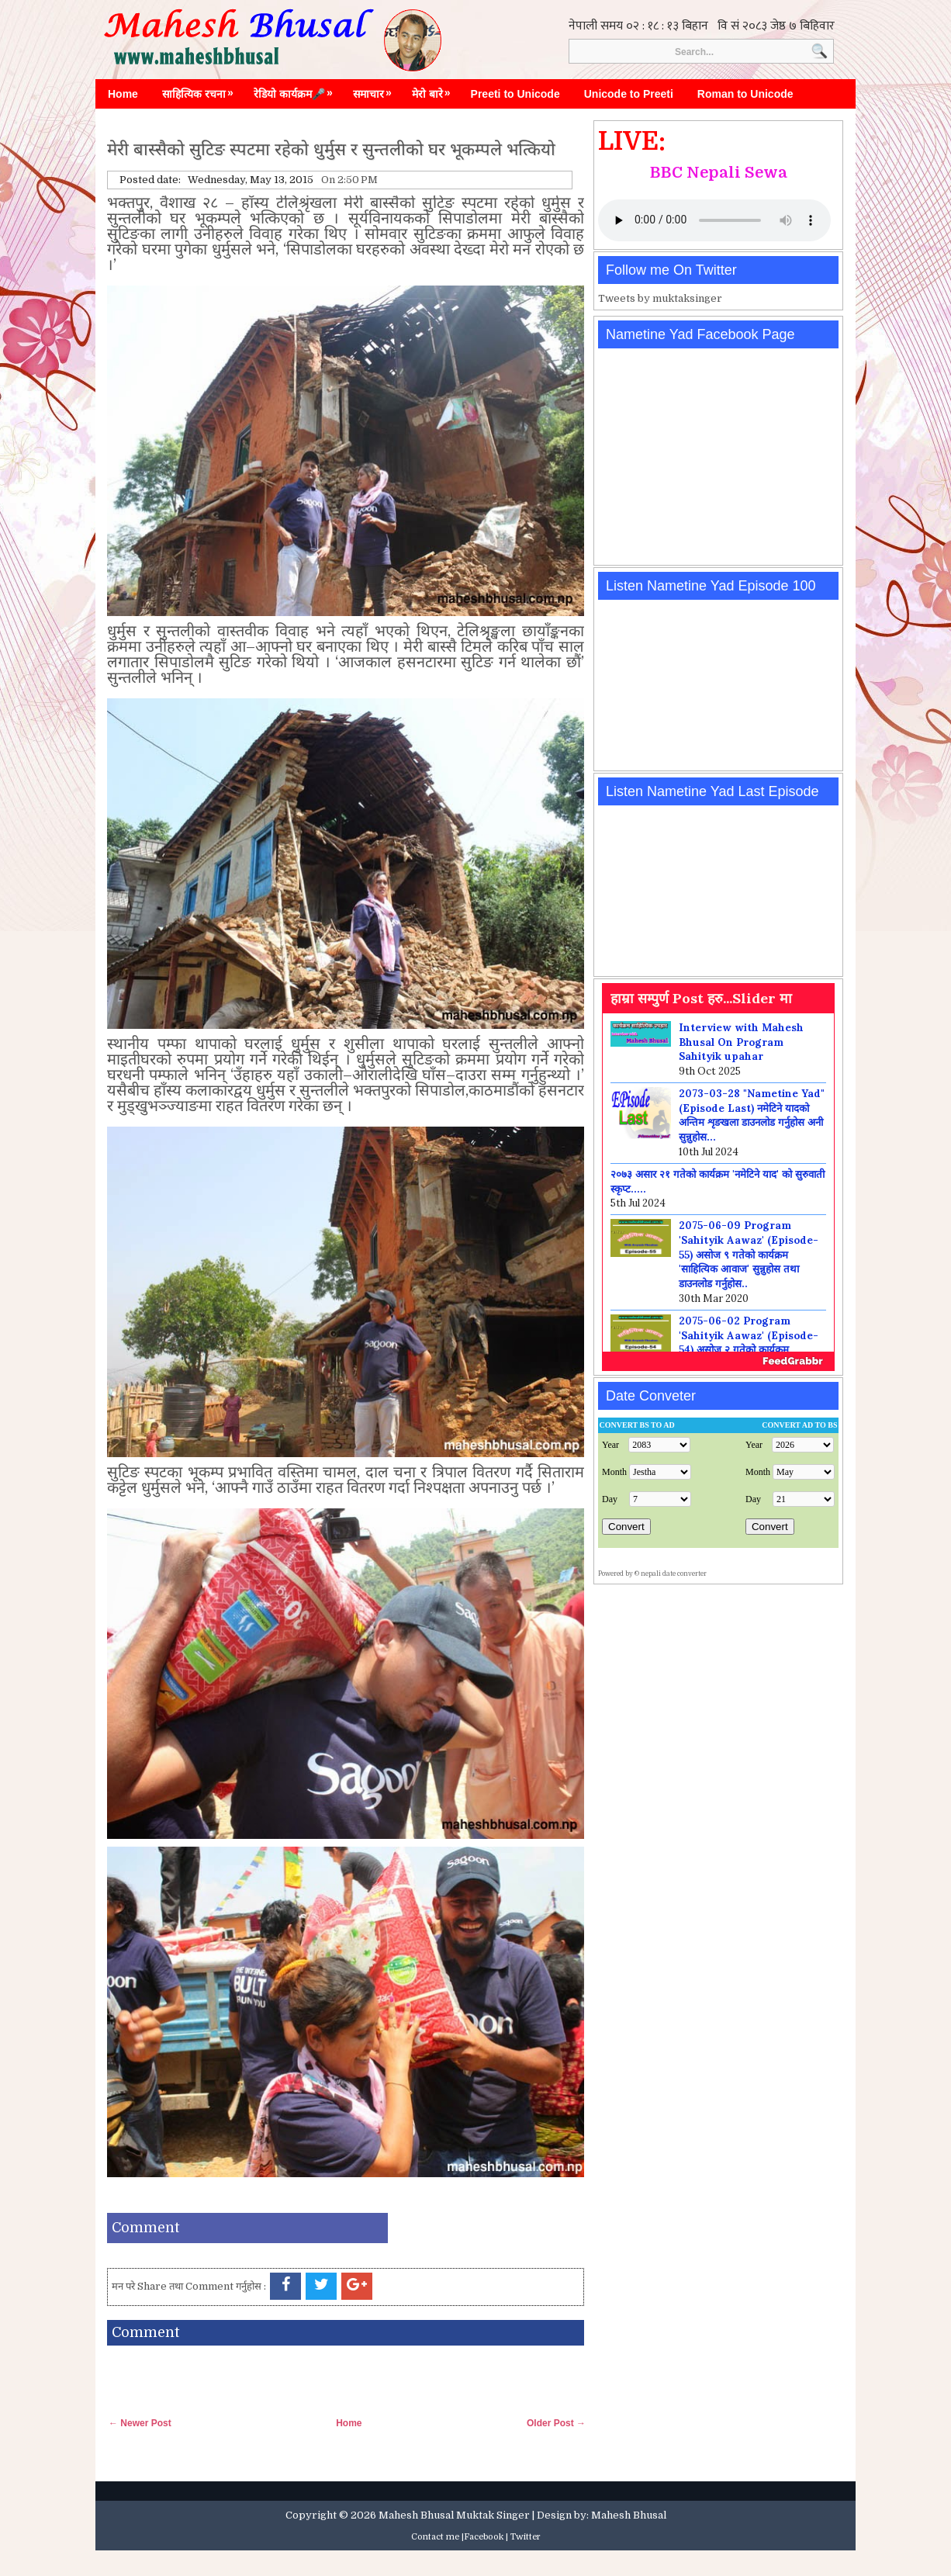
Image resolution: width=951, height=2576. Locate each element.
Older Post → (556, 2423)
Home (123, 94)
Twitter (525, 2537)
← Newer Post (140, 2423)
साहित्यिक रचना (201, 90)
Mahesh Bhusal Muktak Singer (454, 2515)
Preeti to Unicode (515, 94)
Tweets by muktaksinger (660, 298)
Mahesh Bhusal (628, 2515)
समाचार (376, 90)
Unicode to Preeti (628, 94)
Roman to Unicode (745, 94)
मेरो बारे (435, 90)
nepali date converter (674, 1573)
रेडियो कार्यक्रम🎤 (297, 90)
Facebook (483, 2537)
